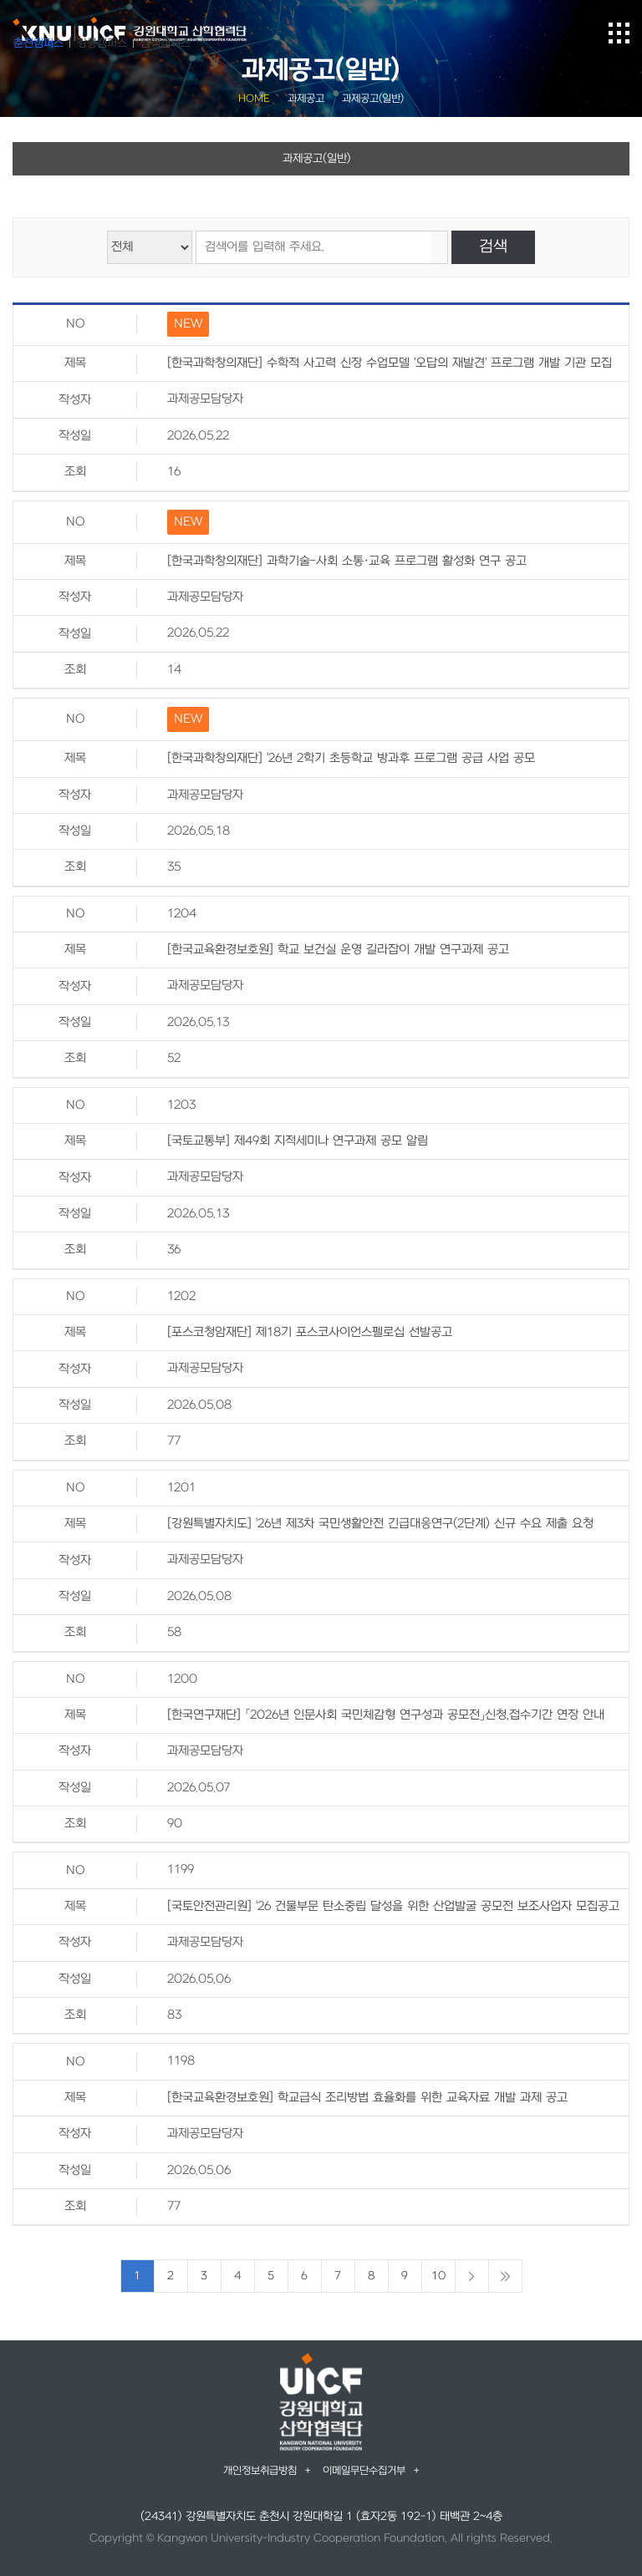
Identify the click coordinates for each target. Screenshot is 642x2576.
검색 (493, 247)
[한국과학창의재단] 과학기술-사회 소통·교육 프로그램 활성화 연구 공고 (347, 561)
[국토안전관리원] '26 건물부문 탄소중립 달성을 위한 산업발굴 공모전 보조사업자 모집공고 (393, 1906)
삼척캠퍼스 (165, 43)
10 (438, 2275)
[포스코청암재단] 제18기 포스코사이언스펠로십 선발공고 (309, 1332)
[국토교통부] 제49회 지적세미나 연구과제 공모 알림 (297, 1141)
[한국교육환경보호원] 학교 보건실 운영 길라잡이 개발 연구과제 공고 (338, 950)
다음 (472, 2276)
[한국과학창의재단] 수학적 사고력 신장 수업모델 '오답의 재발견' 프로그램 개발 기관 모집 (389, 363)
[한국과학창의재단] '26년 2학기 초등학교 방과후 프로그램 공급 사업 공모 (351, 758)
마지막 (505, 2276)
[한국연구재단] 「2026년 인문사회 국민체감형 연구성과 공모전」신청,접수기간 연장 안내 (385, 1715)
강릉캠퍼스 (102, 43)
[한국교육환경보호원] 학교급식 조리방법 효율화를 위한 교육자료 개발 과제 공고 (367, 2098)
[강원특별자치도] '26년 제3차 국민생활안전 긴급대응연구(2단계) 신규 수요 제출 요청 (380, 1524)
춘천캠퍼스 (38, 43)
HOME (254, 98)
